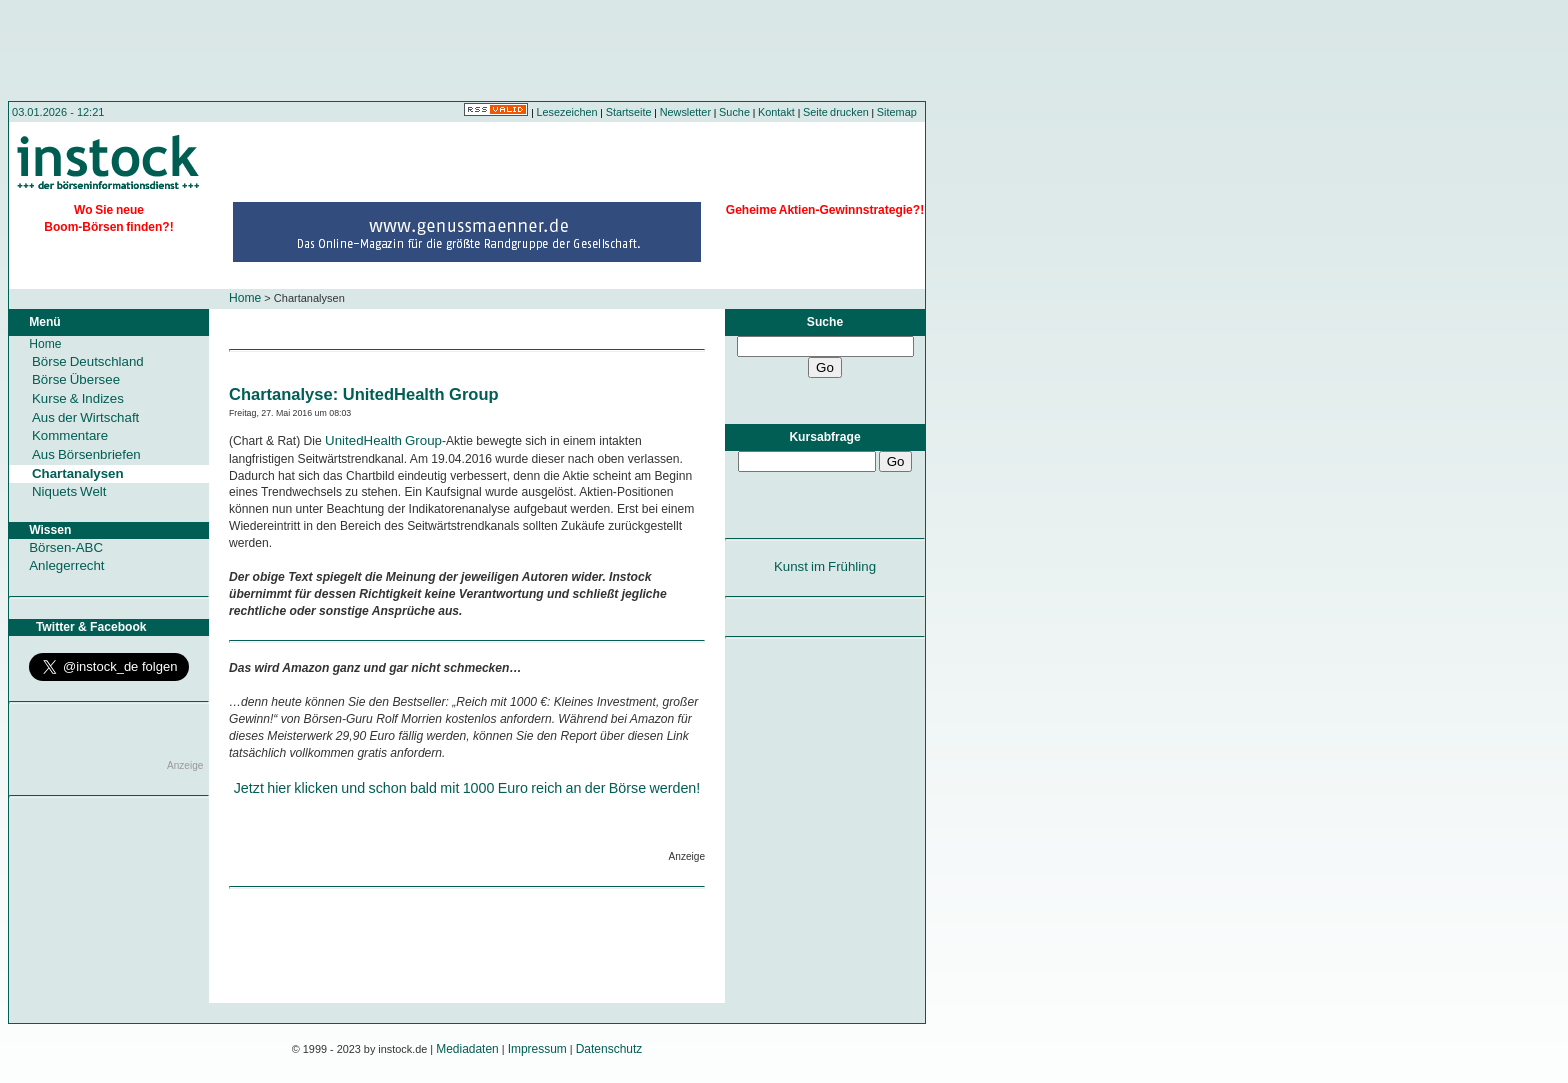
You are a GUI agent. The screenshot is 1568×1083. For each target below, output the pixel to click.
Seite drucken (836, 112)
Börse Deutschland (88, 361)
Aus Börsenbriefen (86, 454)
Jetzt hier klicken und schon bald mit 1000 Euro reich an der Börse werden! (467, 788)
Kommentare (70, 435)
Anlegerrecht (66, 565)
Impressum (537, 1049)
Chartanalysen (78, 473)
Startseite (629, 112)
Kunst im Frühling (825, 566)
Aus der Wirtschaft (85, 417)
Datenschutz (609, 1049)
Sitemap (897, 112)
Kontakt (776, 112)
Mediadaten (467, 1049)
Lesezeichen (567, 112)
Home (245, 298)
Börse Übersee (76, 379)
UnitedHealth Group (383, 440)
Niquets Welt (69, 491)
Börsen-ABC (66, 547)
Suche (734, 112)
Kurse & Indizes (78, 398)
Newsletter (685, 112)
